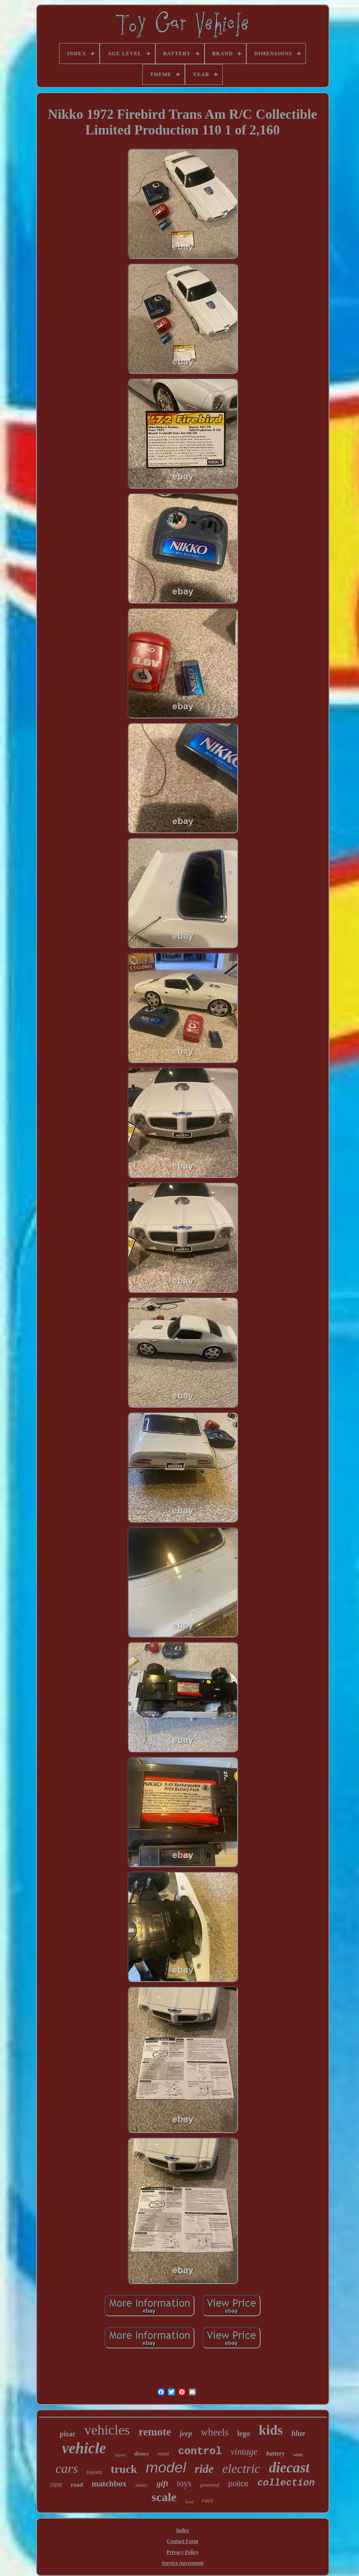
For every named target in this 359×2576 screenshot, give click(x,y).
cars (67, 2468)
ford (189, 2501)
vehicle (84, 2448)
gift (162, 2483)
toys (184, 2483)
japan (120, 2454)
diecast (289, 2467)
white (298, 2454)
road (77, 2485)
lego (243, 2433)
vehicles (107, 2430)
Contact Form (182, 2541)
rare (56, 2484)
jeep (186, 2433)
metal (164, 2454)
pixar (67, 2434)
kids (271, 2430)
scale (164, 2497)
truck (124, 2469)
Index (182, 2530)
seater (141, 2485)
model (166, 2467)
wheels (214, 2432)
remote (155, 2432)
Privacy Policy (183, 2552)
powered (209, 2485)
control (200, 2451)
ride (204, 2468)
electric (241, 2468)
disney (141, 2453)
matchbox (109, 2483)
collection (286, 2483)
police (238, 2483)
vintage (244, 2451)
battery (275, 2453)
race (208, 2500)
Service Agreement (182, 2563)
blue (298, 2433)
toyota (94, 2472)
